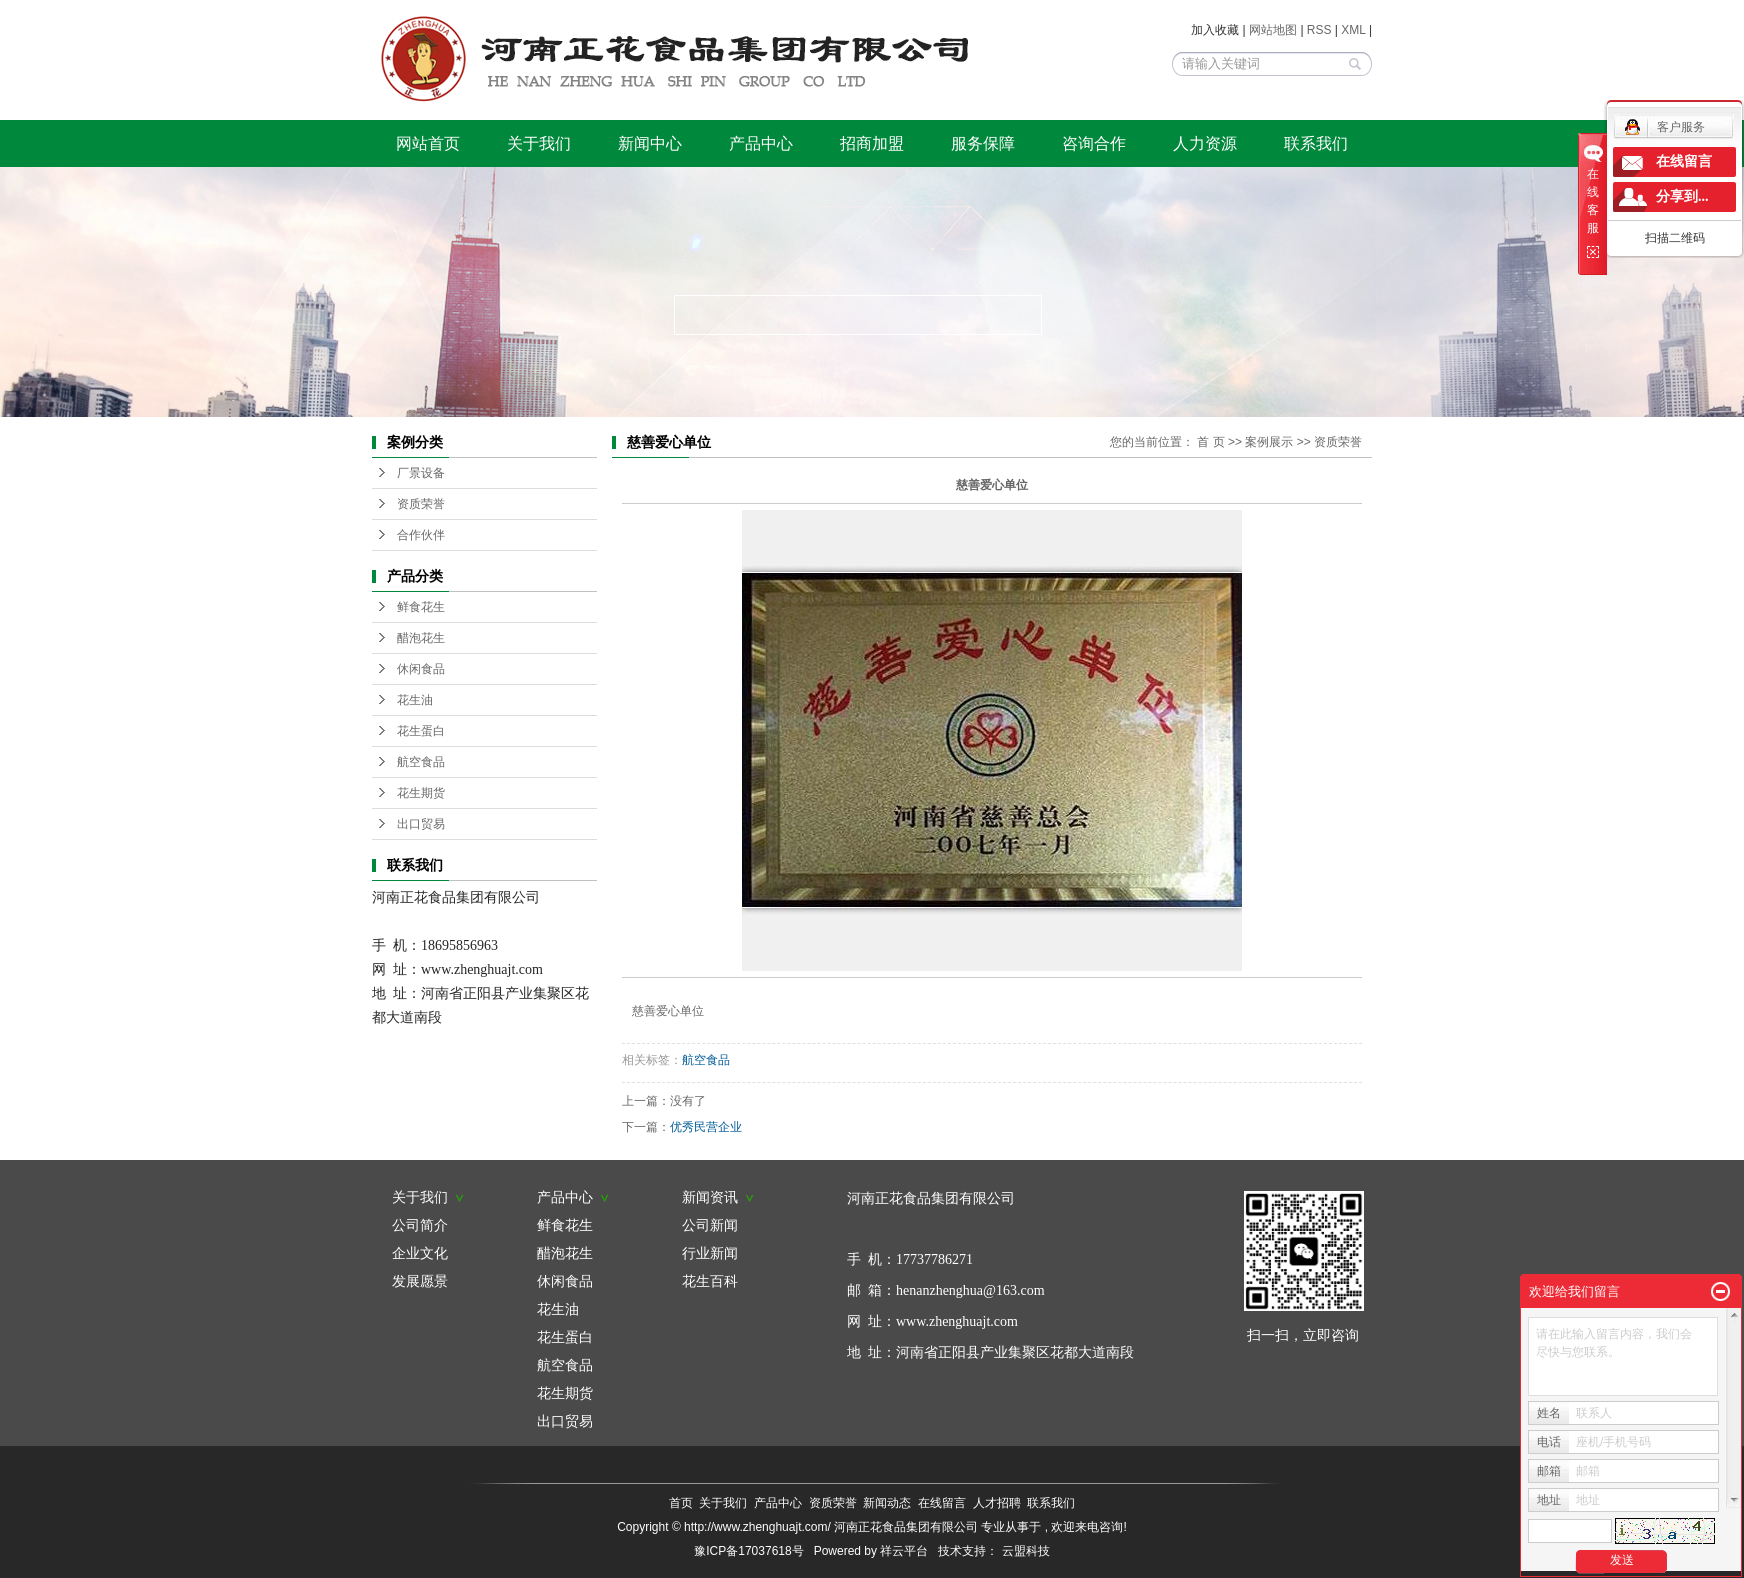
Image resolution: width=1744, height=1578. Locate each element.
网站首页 (428, 143)
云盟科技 (1026, 1551)
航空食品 (421, 762)
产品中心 (761, 143)
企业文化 (420, 1253)
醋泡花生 (421, 638)
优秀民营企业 (706, 1127)
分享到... (1682, 196)
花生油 (415, 700)
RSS (1319, 30)
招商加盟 (872, 143)
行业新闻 (710, 1253)
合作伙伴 (421, 535)
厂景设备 (421, 473)
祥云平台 (904, 1551)
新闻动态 (887, 1503)
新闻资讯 (718, 1197)
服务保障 (983, 143)
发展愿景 (420, 1281)
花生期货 (421, 793)
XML (1353, 30)
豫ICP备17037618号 (748, 1551)
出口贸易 (421, 824)
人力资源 (1205, 143)
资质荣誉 (421, 504)
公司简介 (420, 1225)
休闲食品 (421, 669)
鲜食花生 (421, 607)
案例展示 (1269, 442)
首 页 (1210, 442)
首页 (681, 1503)
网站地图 (1274, 30)
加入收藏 (1215, 30)
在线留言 (942, 1503)
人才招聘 (997, 1503)
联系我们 (1316, 143)
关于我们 (539, 143)
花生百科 (710, 1281)
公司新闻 (710, 1225)
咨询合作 (1094, 143)
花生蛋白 (421, 731)
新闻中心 (650, 143)
